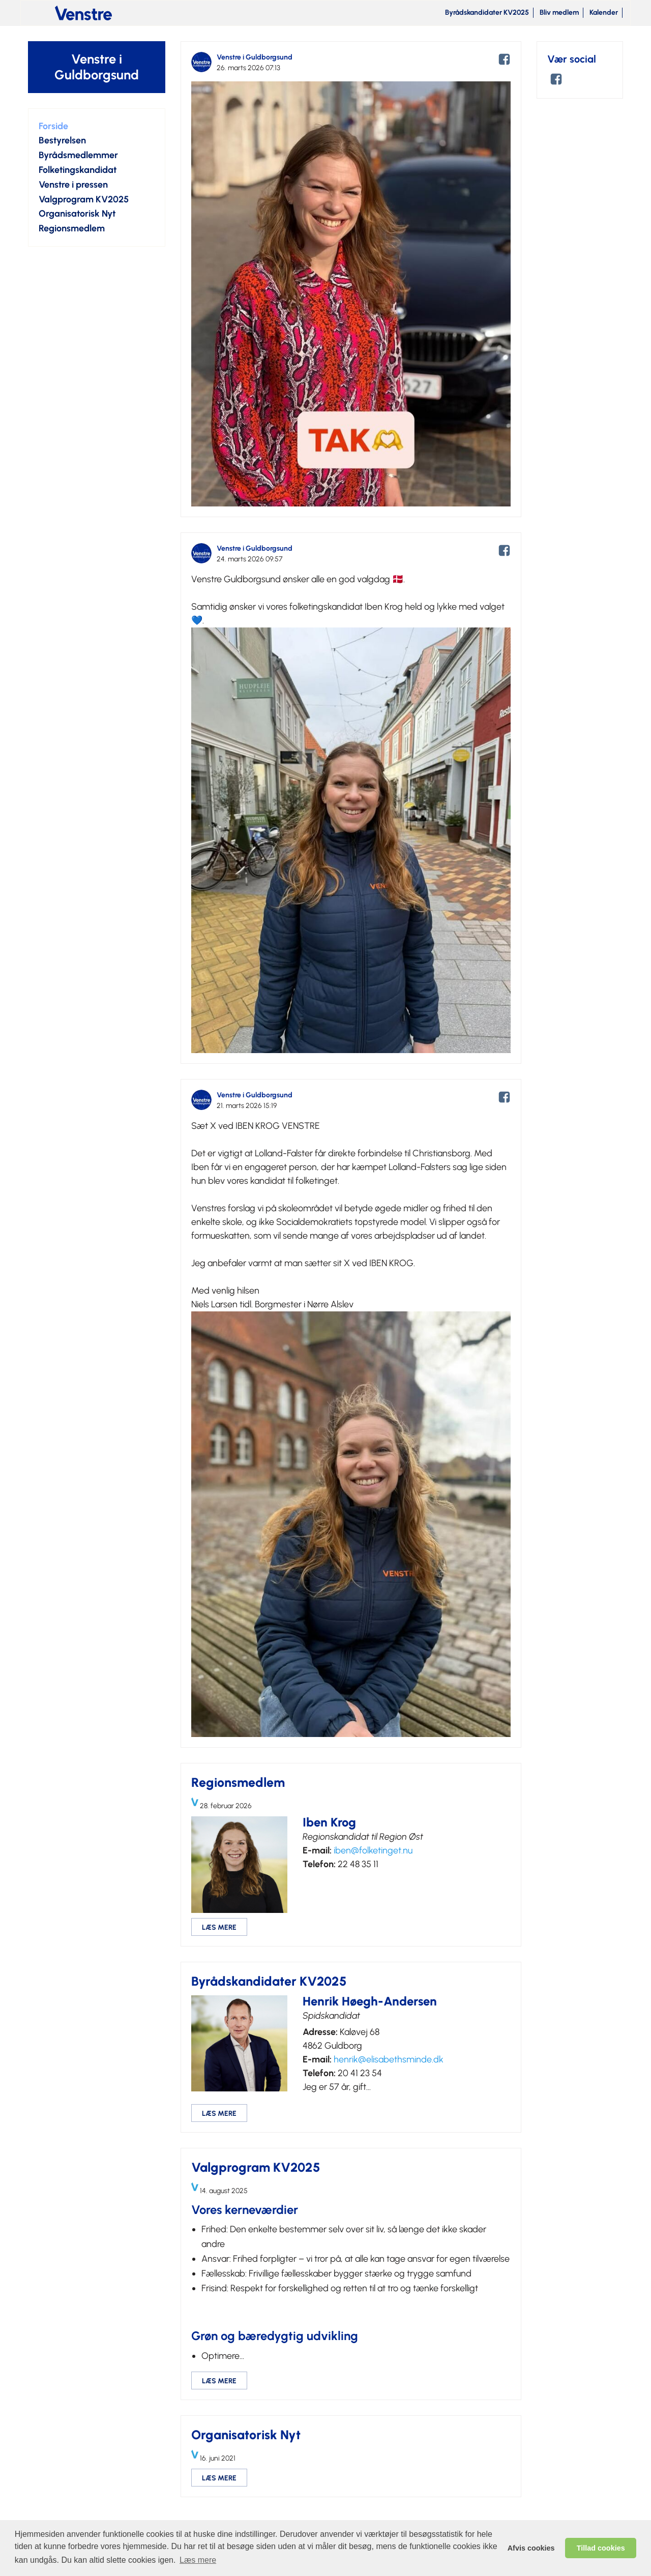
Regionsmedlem (72, 228)
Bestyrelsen (62, 140)
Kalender (603, 12)
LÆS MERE (219, 1927)
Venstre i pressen (73, 184)
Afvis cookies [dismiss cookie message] (531, 2548)
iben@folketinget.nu (373, 1850)
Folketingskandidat (77, 169)
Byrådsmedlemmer (78, 155)
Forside (53, 126)
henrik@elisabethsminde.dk (388, 2059)
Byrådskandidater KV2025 (487, 12)
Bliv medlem (559, 12)
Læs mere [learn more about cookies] (198, 2560)
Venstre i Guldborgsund (96, 66)
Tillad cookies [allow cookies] (601, 2548)
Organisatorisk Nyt (77, 213)
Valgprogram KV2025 (84, 199)
